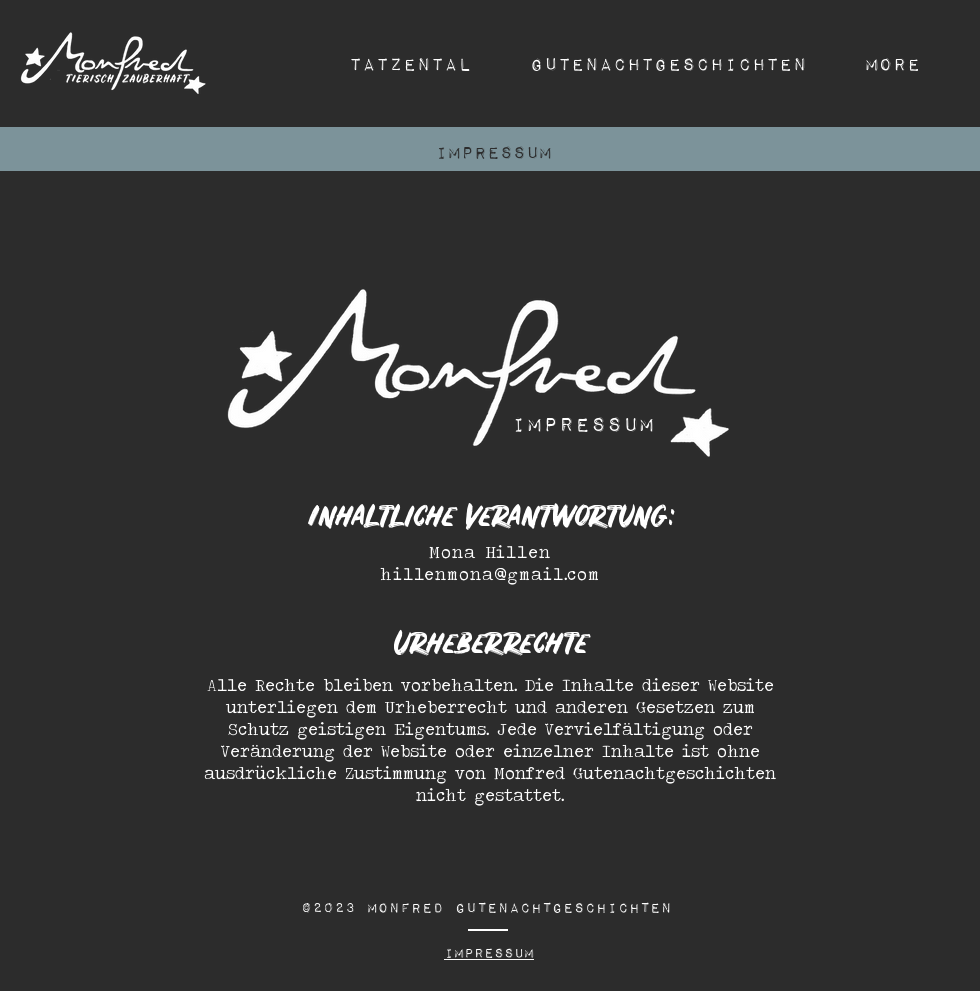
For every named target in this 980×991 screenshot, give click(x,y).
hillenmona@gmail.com (490, 574)
